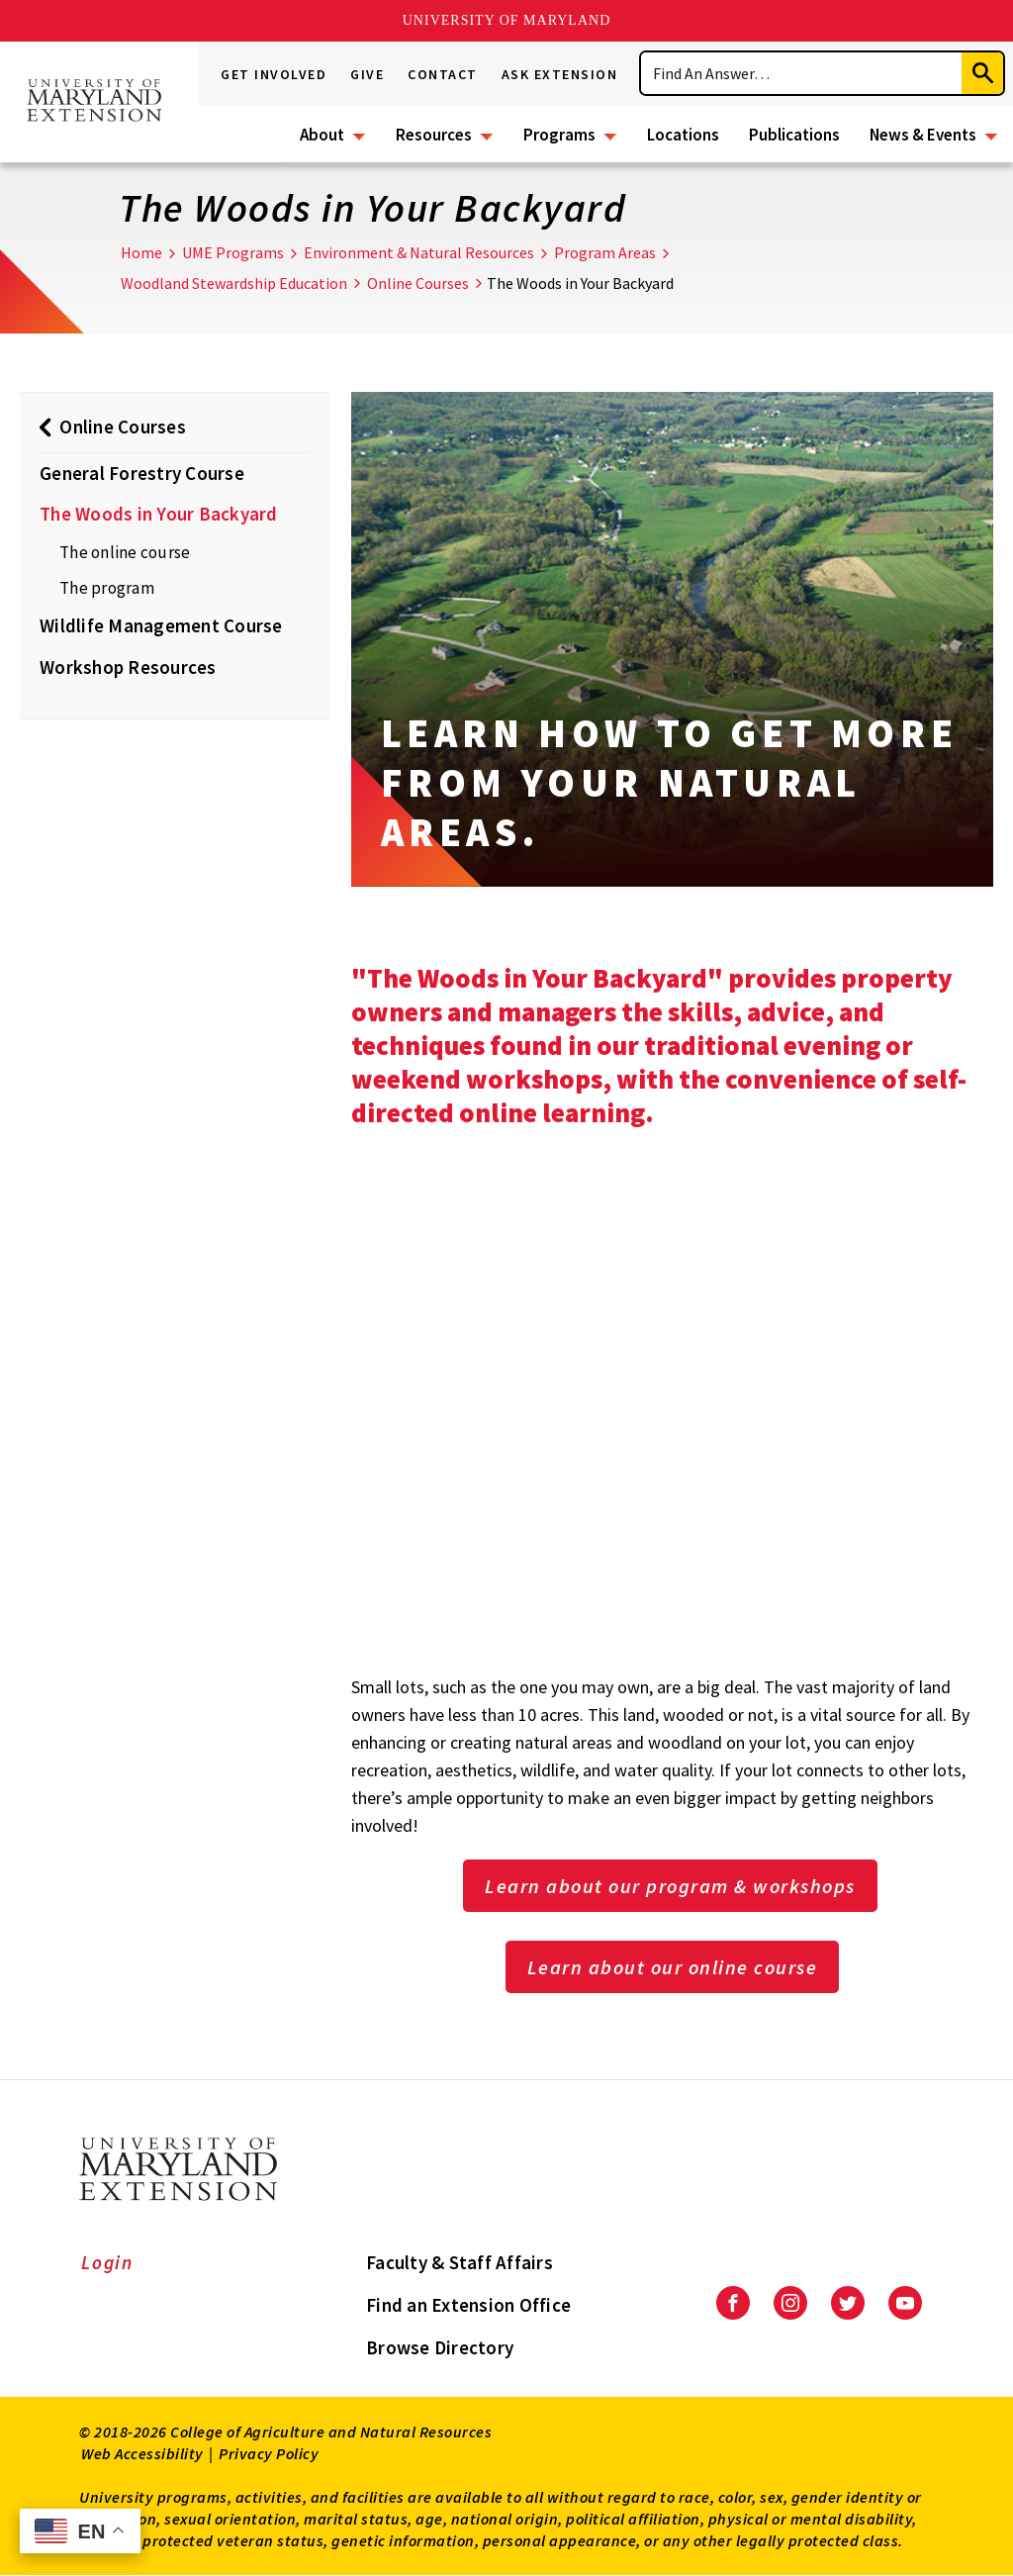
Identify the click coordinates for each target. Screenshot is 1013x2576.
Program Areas (605, 252)
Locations (683, 134)
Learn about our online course (672, 1967)
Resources (434, 134)
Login (107, 2262)
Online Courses (418, 283)
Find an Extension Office (468, 2305)
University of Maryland (507, 20)
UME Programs (233, 252)
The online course (124, 552)
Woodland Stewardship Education (234, 283)
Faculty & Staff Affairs (459, 2262)
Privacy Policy (269, 2453)
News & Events (923, 134)
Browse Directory (439, 2347)
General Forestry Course (142, 473)
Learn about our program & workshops (670, 1885)
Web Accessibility (142, 2453)
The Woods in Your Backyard (159, 513)
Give (367, 74)
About (322, 134)
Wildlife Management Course (161, 625)
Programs (559, 134)
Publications (794, 134)
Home (141, 252)
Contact (443, 74)
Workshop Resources (128, 667)
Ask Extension (560, 74)
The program (106, 588)
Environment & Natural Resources (419, 252)
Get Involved (273, 74)
